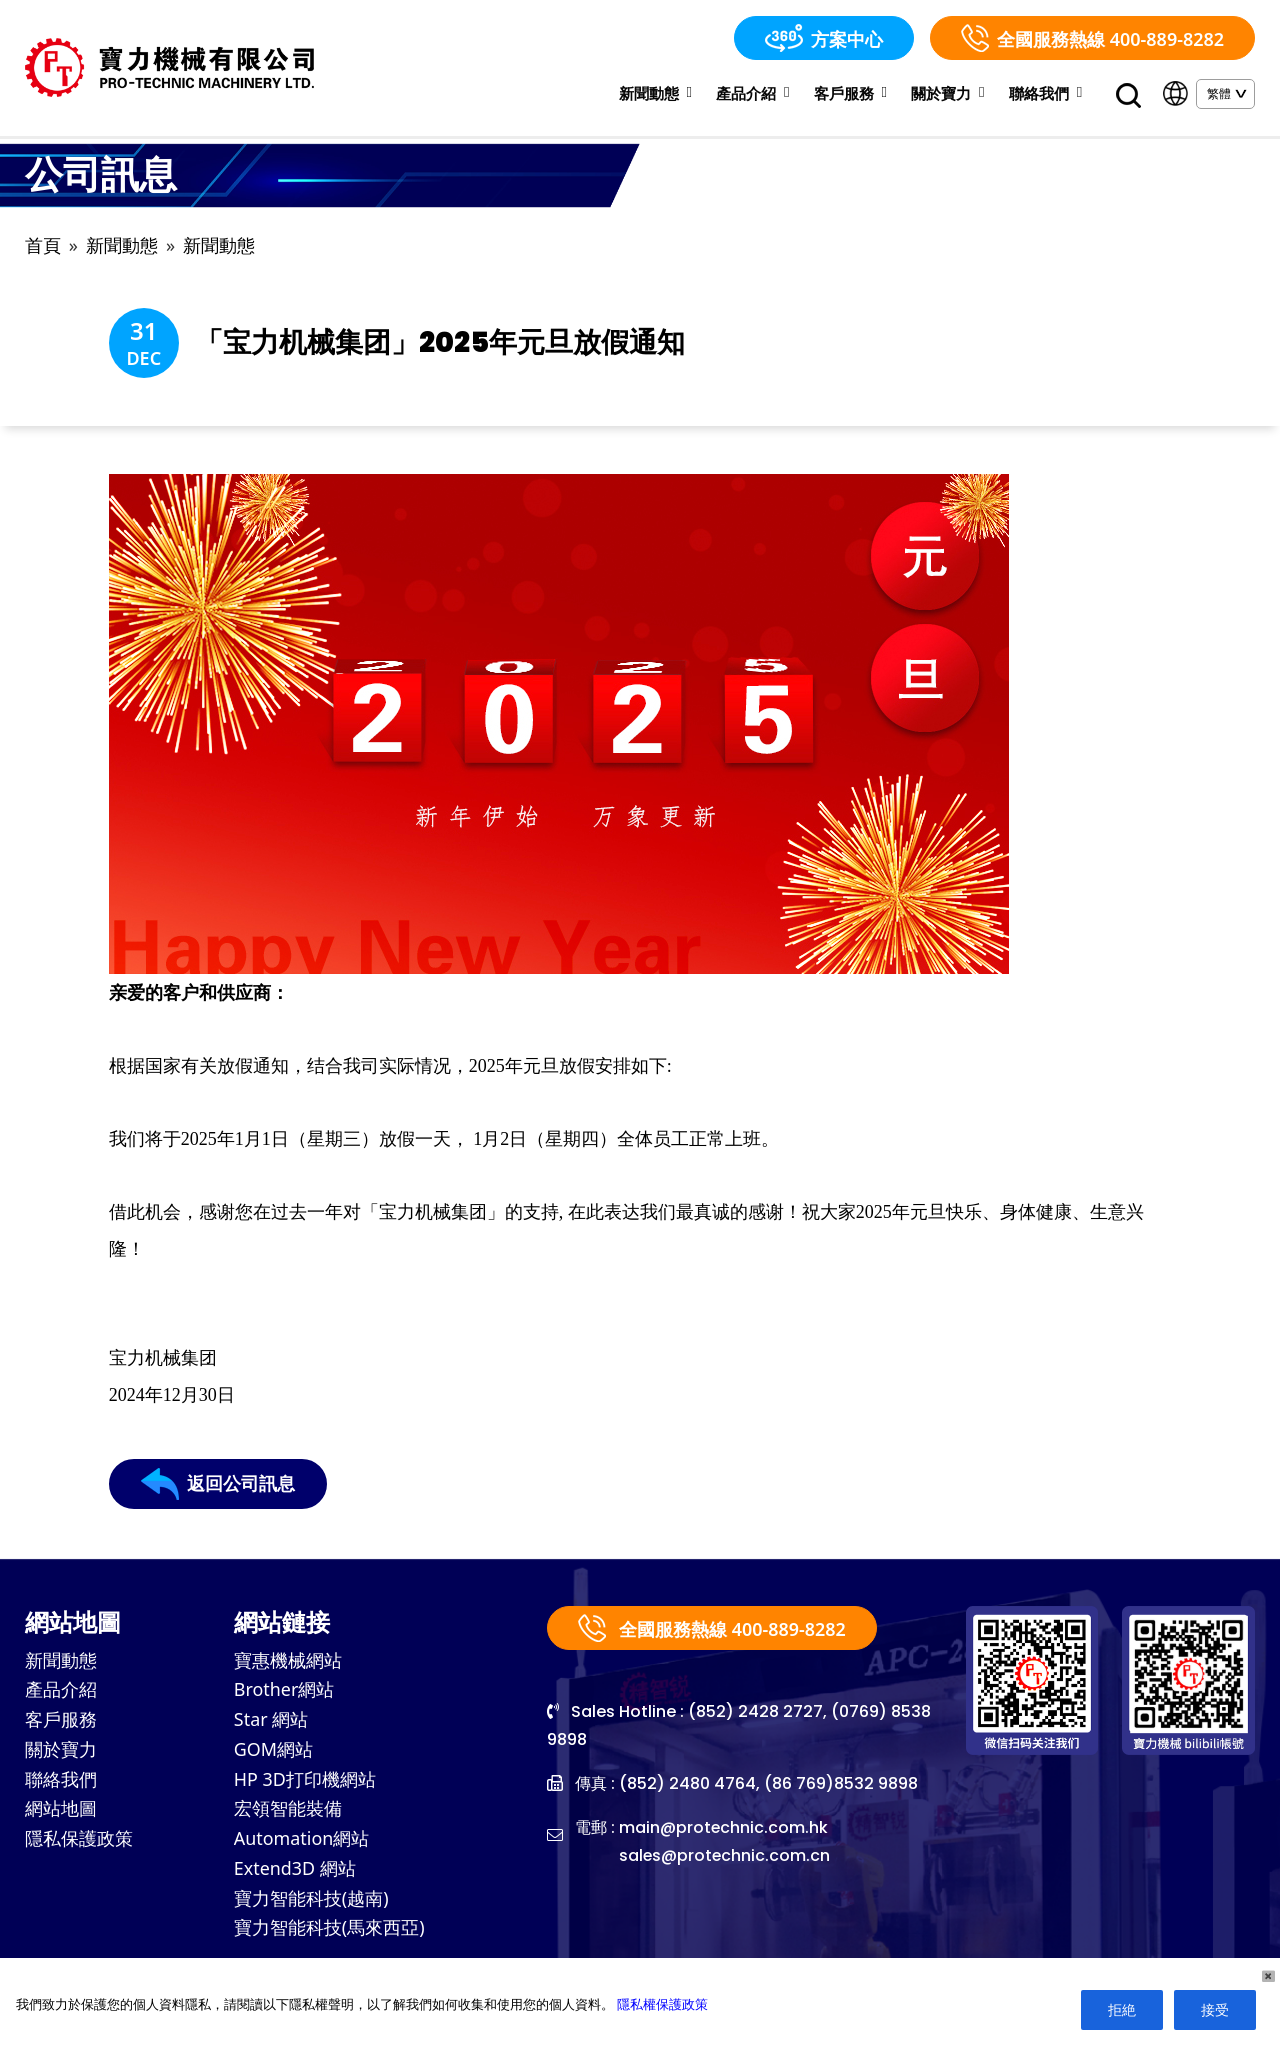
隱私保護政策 (79, 1843)
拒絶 (1122, 2009)
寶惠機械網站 (288, 1663)
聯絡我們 (1045, 93)
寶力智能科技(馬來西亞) (329, 1933)
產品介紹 (752, 93)
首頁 (43, 246)
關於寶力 (947, 93)
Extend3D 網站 (295, 1873)
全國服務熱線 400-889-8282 (1092, 38)
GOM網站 (274, 1753)
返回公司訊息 (218, 1487)
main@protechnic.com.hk (724, 1829)
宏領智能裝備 (288, 1813)
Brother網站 (284, 1693)
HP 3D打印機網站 (305, 1783)
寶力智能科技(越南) (311, 1903)
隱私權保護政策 (662, 2004)
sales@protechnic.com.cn (725, 1857)
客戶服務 (850, 93)
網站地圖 (61, 1813)
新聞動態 (655, 93)
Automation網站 (302, 1843)
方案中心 (824, 38)
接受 (1215, 2009)
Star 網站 (271, 1723)
